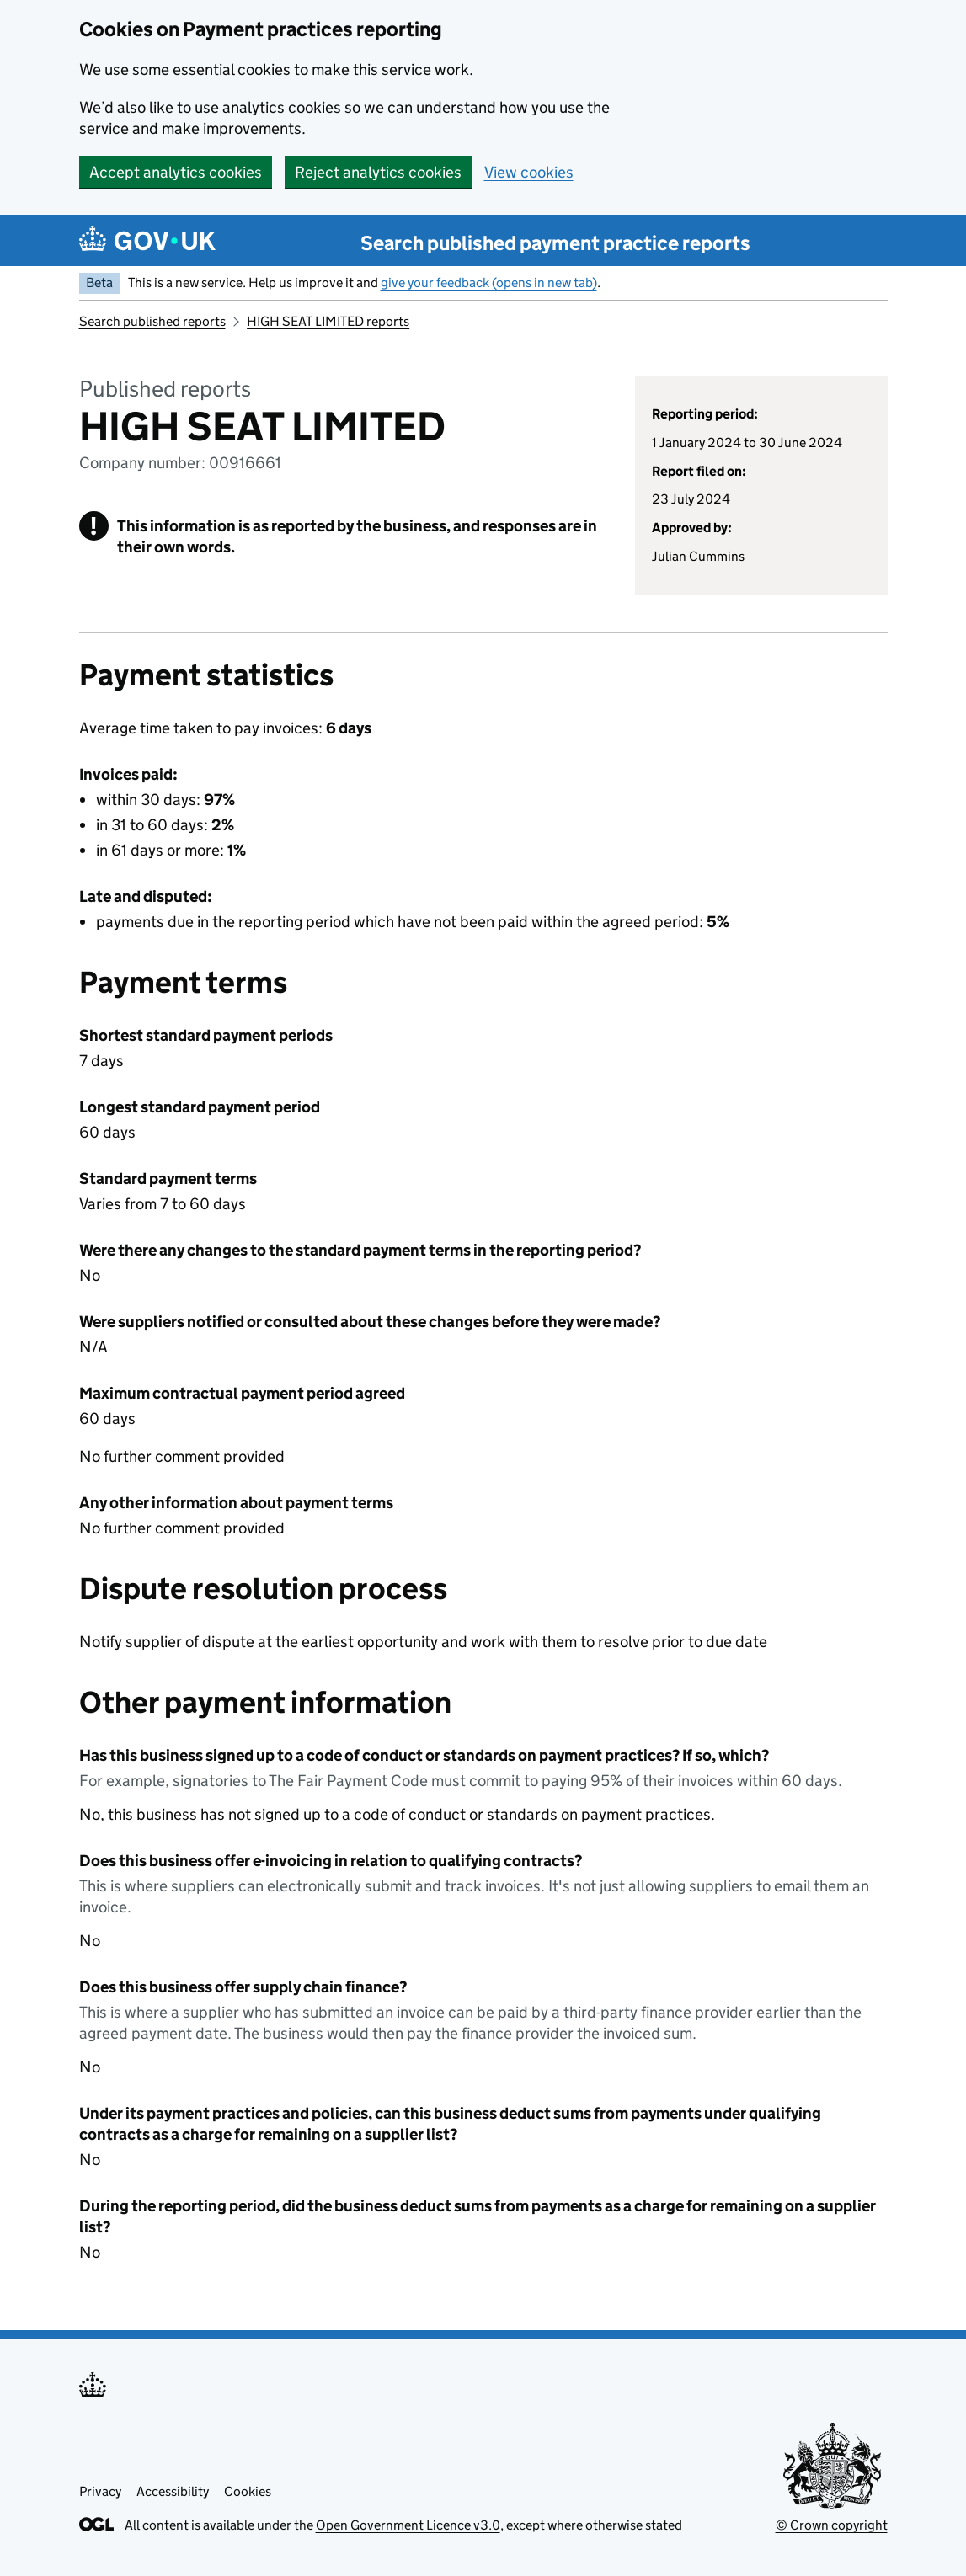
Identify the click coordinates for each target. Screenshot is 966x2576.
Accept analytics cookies (175, 172)
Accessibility (172, 2491)
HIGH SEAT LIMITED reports (328, 321)
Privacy (100, 2491)
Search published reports (152, 321)
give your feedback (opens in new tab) (489, 283)
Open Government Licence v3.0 (408, 2525)
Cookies (247, 2491)
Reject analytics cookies (378, 172)
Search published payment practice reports (555, 243)
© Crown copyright (832, 2525)
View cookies (529, 172)
